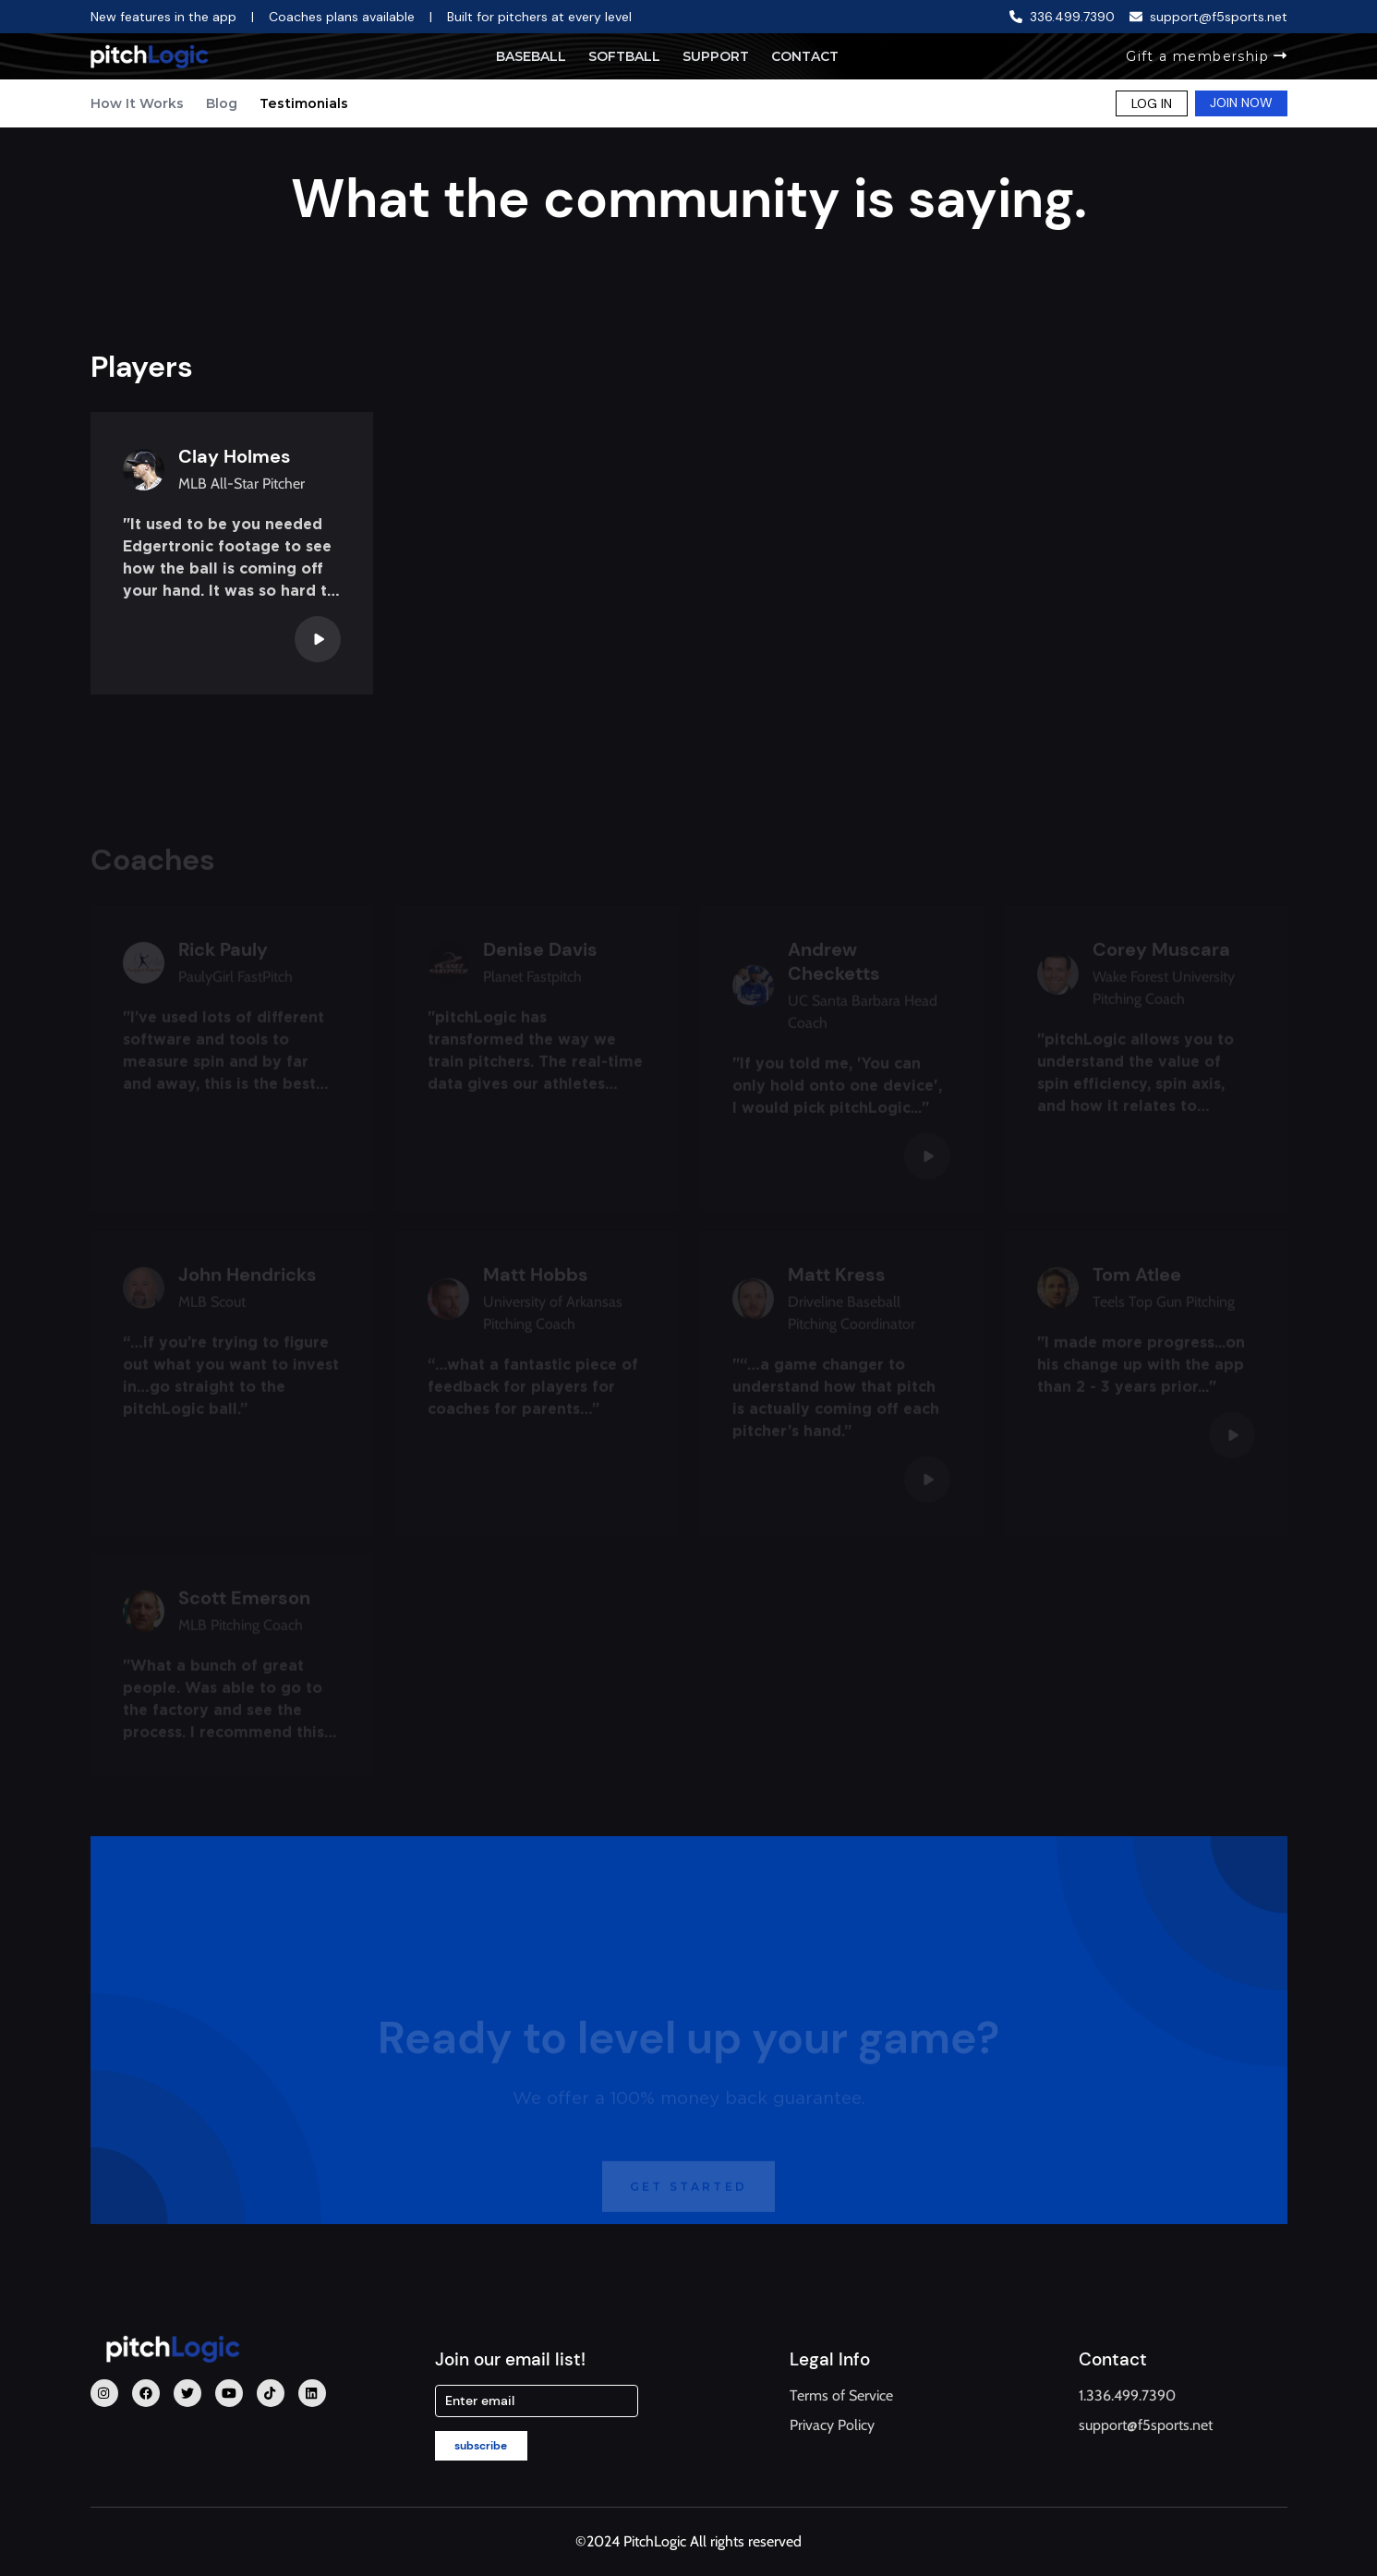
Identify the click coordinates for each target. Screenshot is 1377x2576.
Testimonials (304, 103)
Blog (221, 103)
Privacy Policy (832, 2425)
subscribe (480, 2445)
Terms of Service (841, 2395)
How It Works (137, 103)
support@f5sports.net (1146, 2425)
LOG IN (1151, 103)
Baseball (531, 56)
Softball (624, 56)
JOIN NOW (1241, 102)
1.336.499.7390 (1127, 2395)
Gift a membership (1206, 56)
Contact (805, 56)
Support (715, 56)
